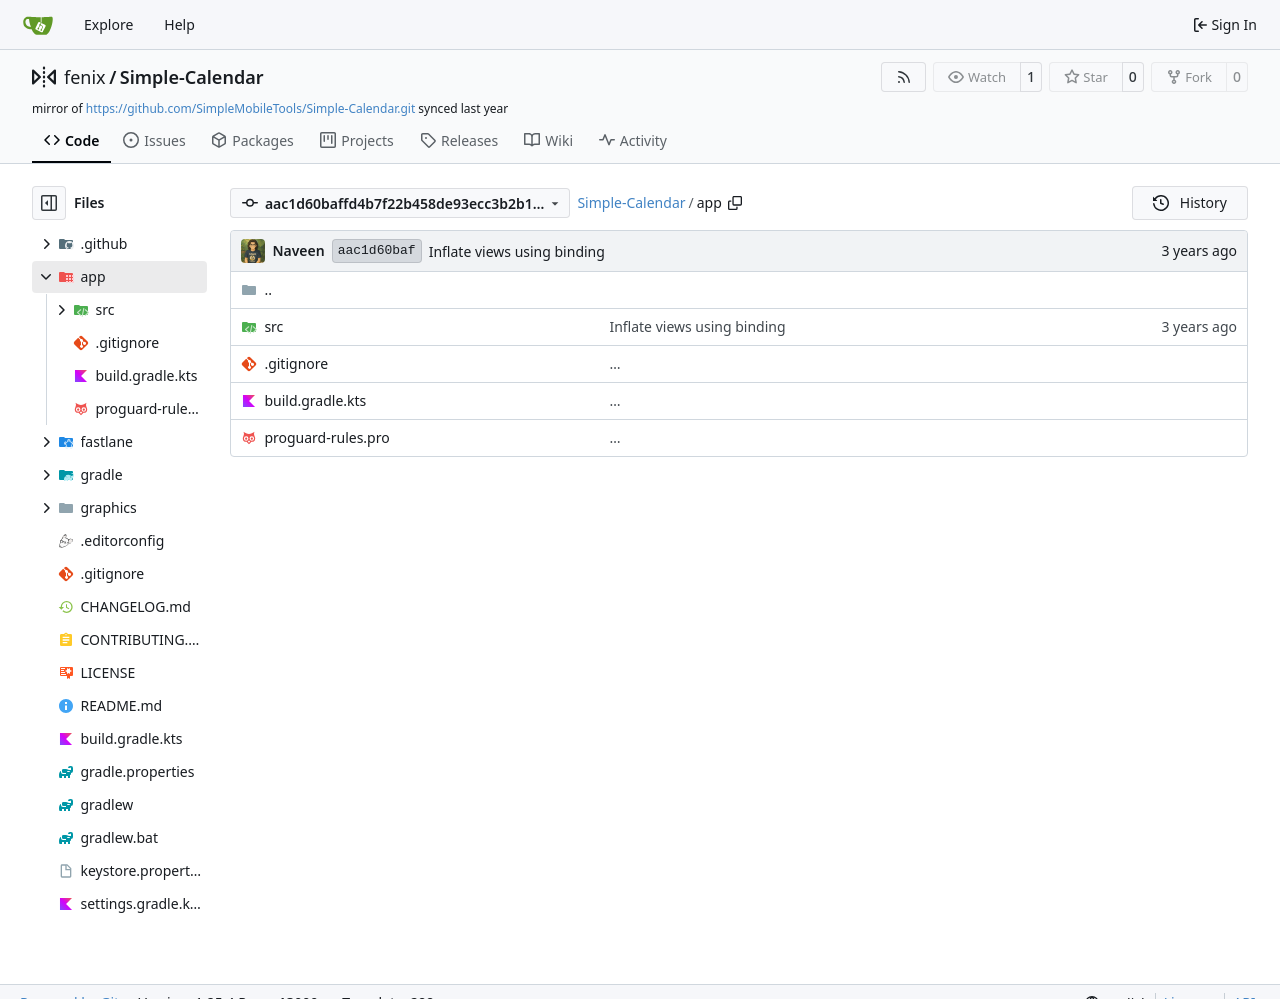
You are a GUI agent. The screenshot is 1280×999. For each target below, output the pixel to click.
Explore (108, 24)
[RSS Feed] (904, 77)
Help (179, 24)
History (1190, 202)
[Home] (38, 25)
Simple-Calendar (192, 77)
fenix (85, 77)
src (273, 326)
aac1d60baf (377, 250)
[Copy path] (735, 203)
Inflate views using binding (517, 251)
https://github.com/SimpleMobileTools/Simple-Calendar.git (250, 108)
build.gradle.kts (315, 400)
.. (256, 289)
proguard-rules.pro (326, 437)
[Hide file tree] (49, 203)
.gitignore (296, 363)
